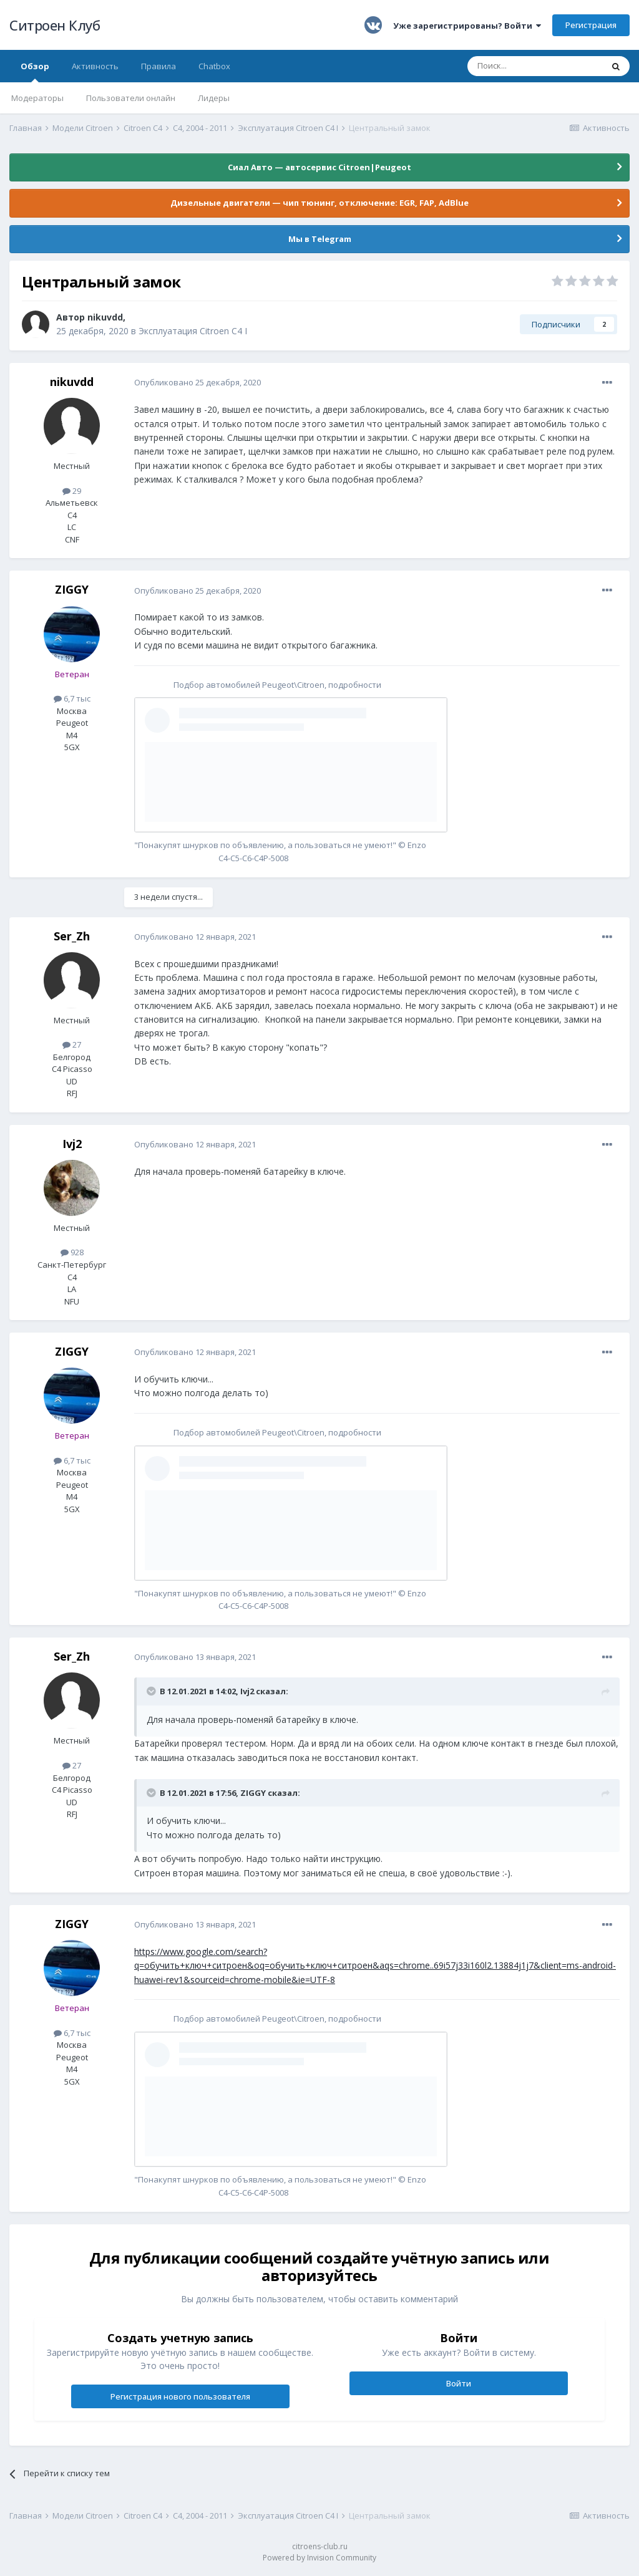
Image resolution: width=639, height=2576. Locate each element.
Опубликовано (197, 382)
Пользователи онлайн (130, 98)
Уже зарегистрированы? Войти (467, 25)
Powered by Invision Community (319, 2557)
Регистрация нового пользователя (180, 2396)
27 (71, 1044)
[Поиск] (534, 66)
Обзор (35, 71)
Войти (458, 2383)
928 (72, 1252)
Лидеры (214, 98)
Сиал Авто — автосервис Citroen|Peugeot (319, 167)
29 (71, 490)
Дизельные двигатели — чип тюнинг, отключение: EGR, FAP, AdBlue (319, 202)
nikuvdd (105, 317)
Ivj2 (72, 1143)
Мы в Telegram (319, 238)
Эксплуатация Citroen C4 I (193, 331)
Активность (95, 66)
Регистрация (591, 25)
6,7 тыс (72, 698)
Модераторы (37, 98)
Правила (158, 66)
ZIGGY (72, 589)
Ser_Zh (72, 936)
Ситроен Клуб (54, 25)
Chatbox (214, 66)
